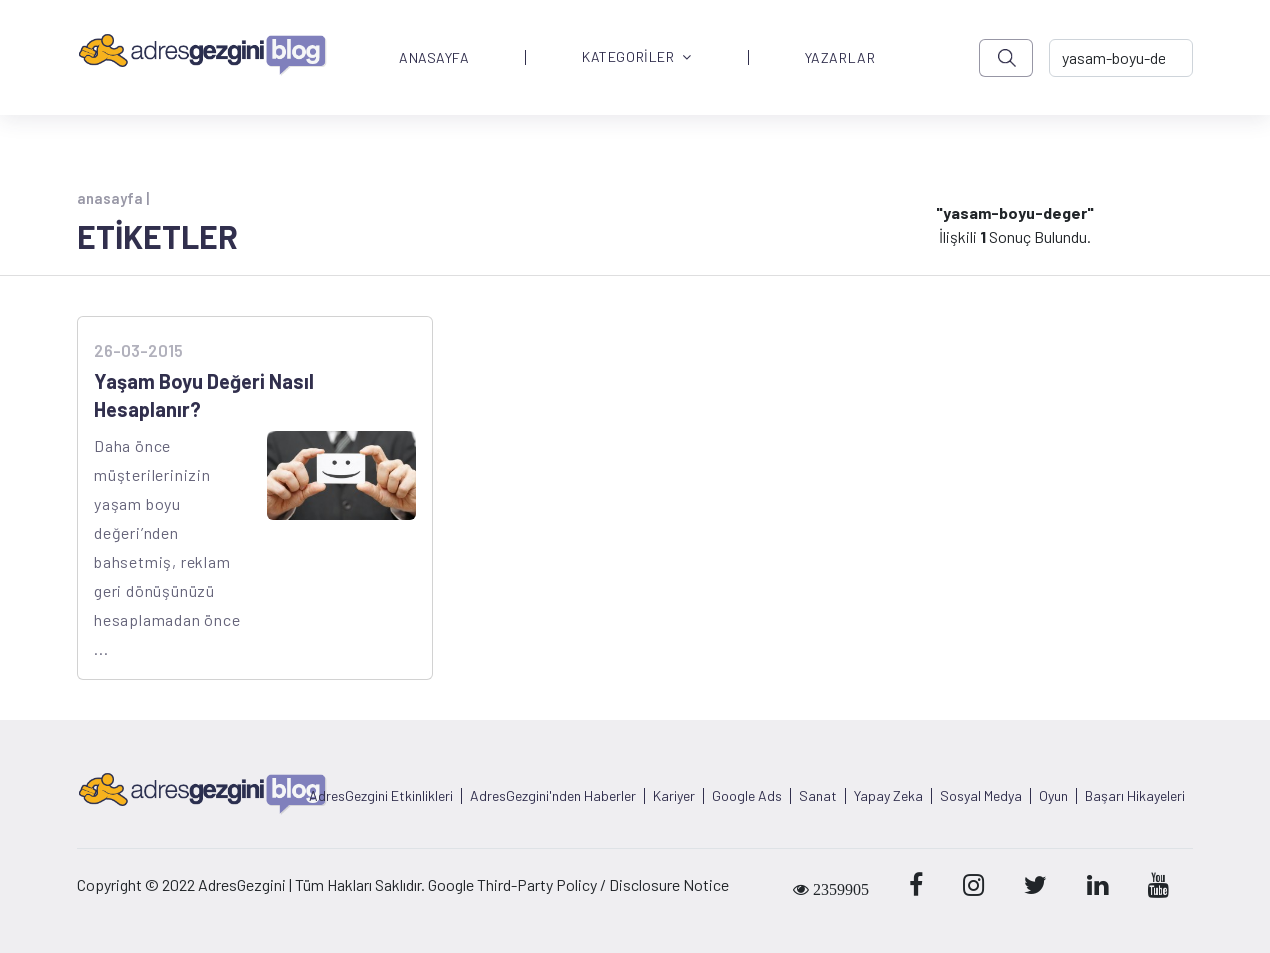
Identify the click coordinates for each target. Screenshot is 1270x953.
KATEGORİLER (637, 57)
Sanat (818, 796)
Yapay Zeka (888, 796)
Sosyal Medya (981, 796)
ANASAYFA (434, 58)
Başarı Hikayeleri (1135, 796)
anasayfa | (113, 198)
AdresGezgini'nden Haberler (553, 796)
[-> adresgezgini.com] (1121, 58)
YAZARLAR (840, 58)
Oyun (1053, 796)
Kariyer (674, 796)
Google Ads (747, 796)
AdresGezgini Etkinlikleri (381, 796)
